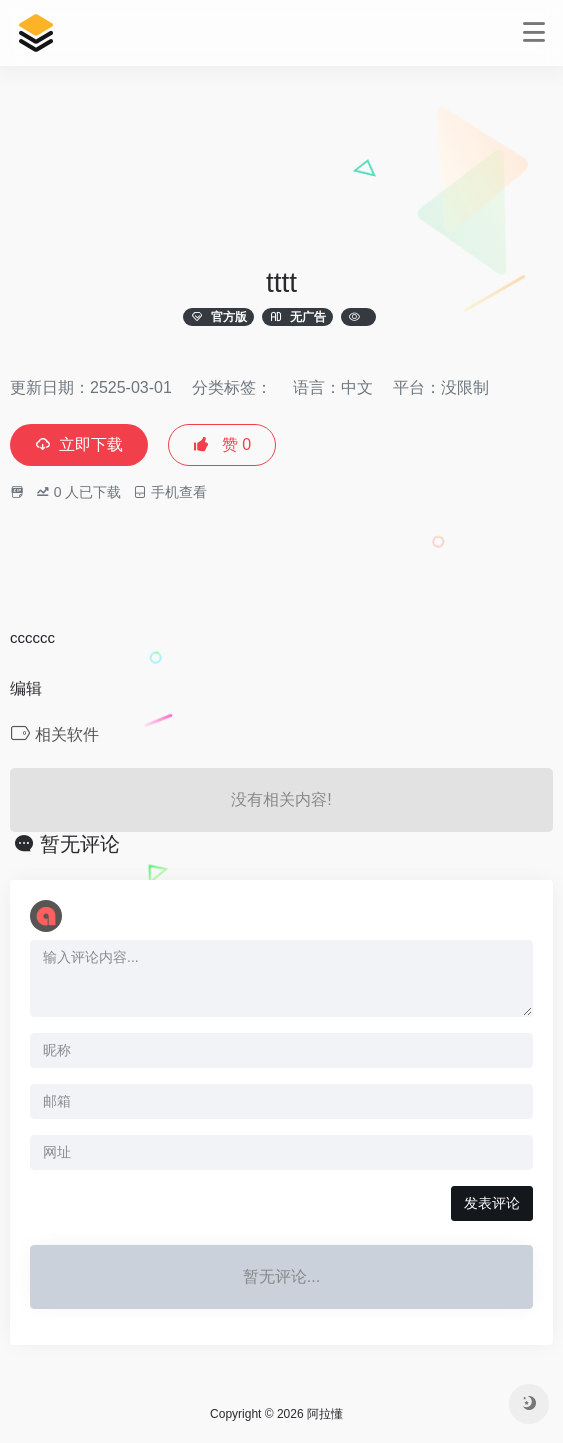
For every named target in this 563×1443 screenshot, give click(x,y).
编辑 (26, 688)
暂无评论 (80, 844)
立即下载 (79, 444)
